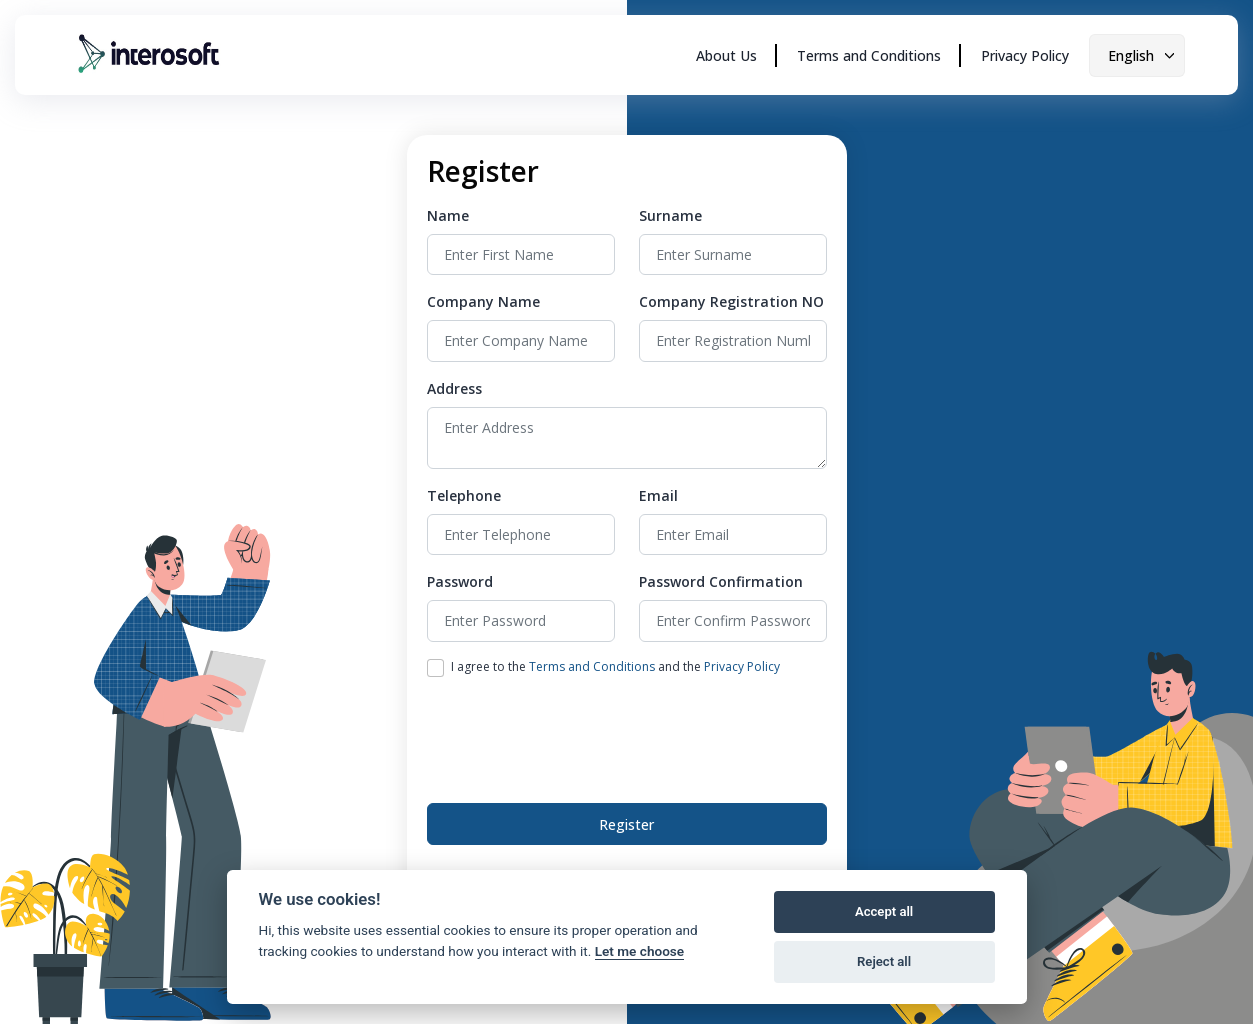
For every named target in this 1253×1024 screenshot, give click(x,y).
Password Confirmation (721, 581)
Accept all (884, 911)
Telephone (464, 495)
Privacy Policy (1025, 55)
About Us (726, 55)
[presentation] (579, 736)
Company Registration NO (731, 301)
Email (658, 495)
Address (454, 388)
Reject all (884, 961)
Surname (670, 215)
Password (460, 581)
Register (626, 824)
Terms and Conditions (869, 55)
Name (448, 215)
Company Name (483, 301)
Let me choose (639, 951)
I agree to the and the (615, 666)
